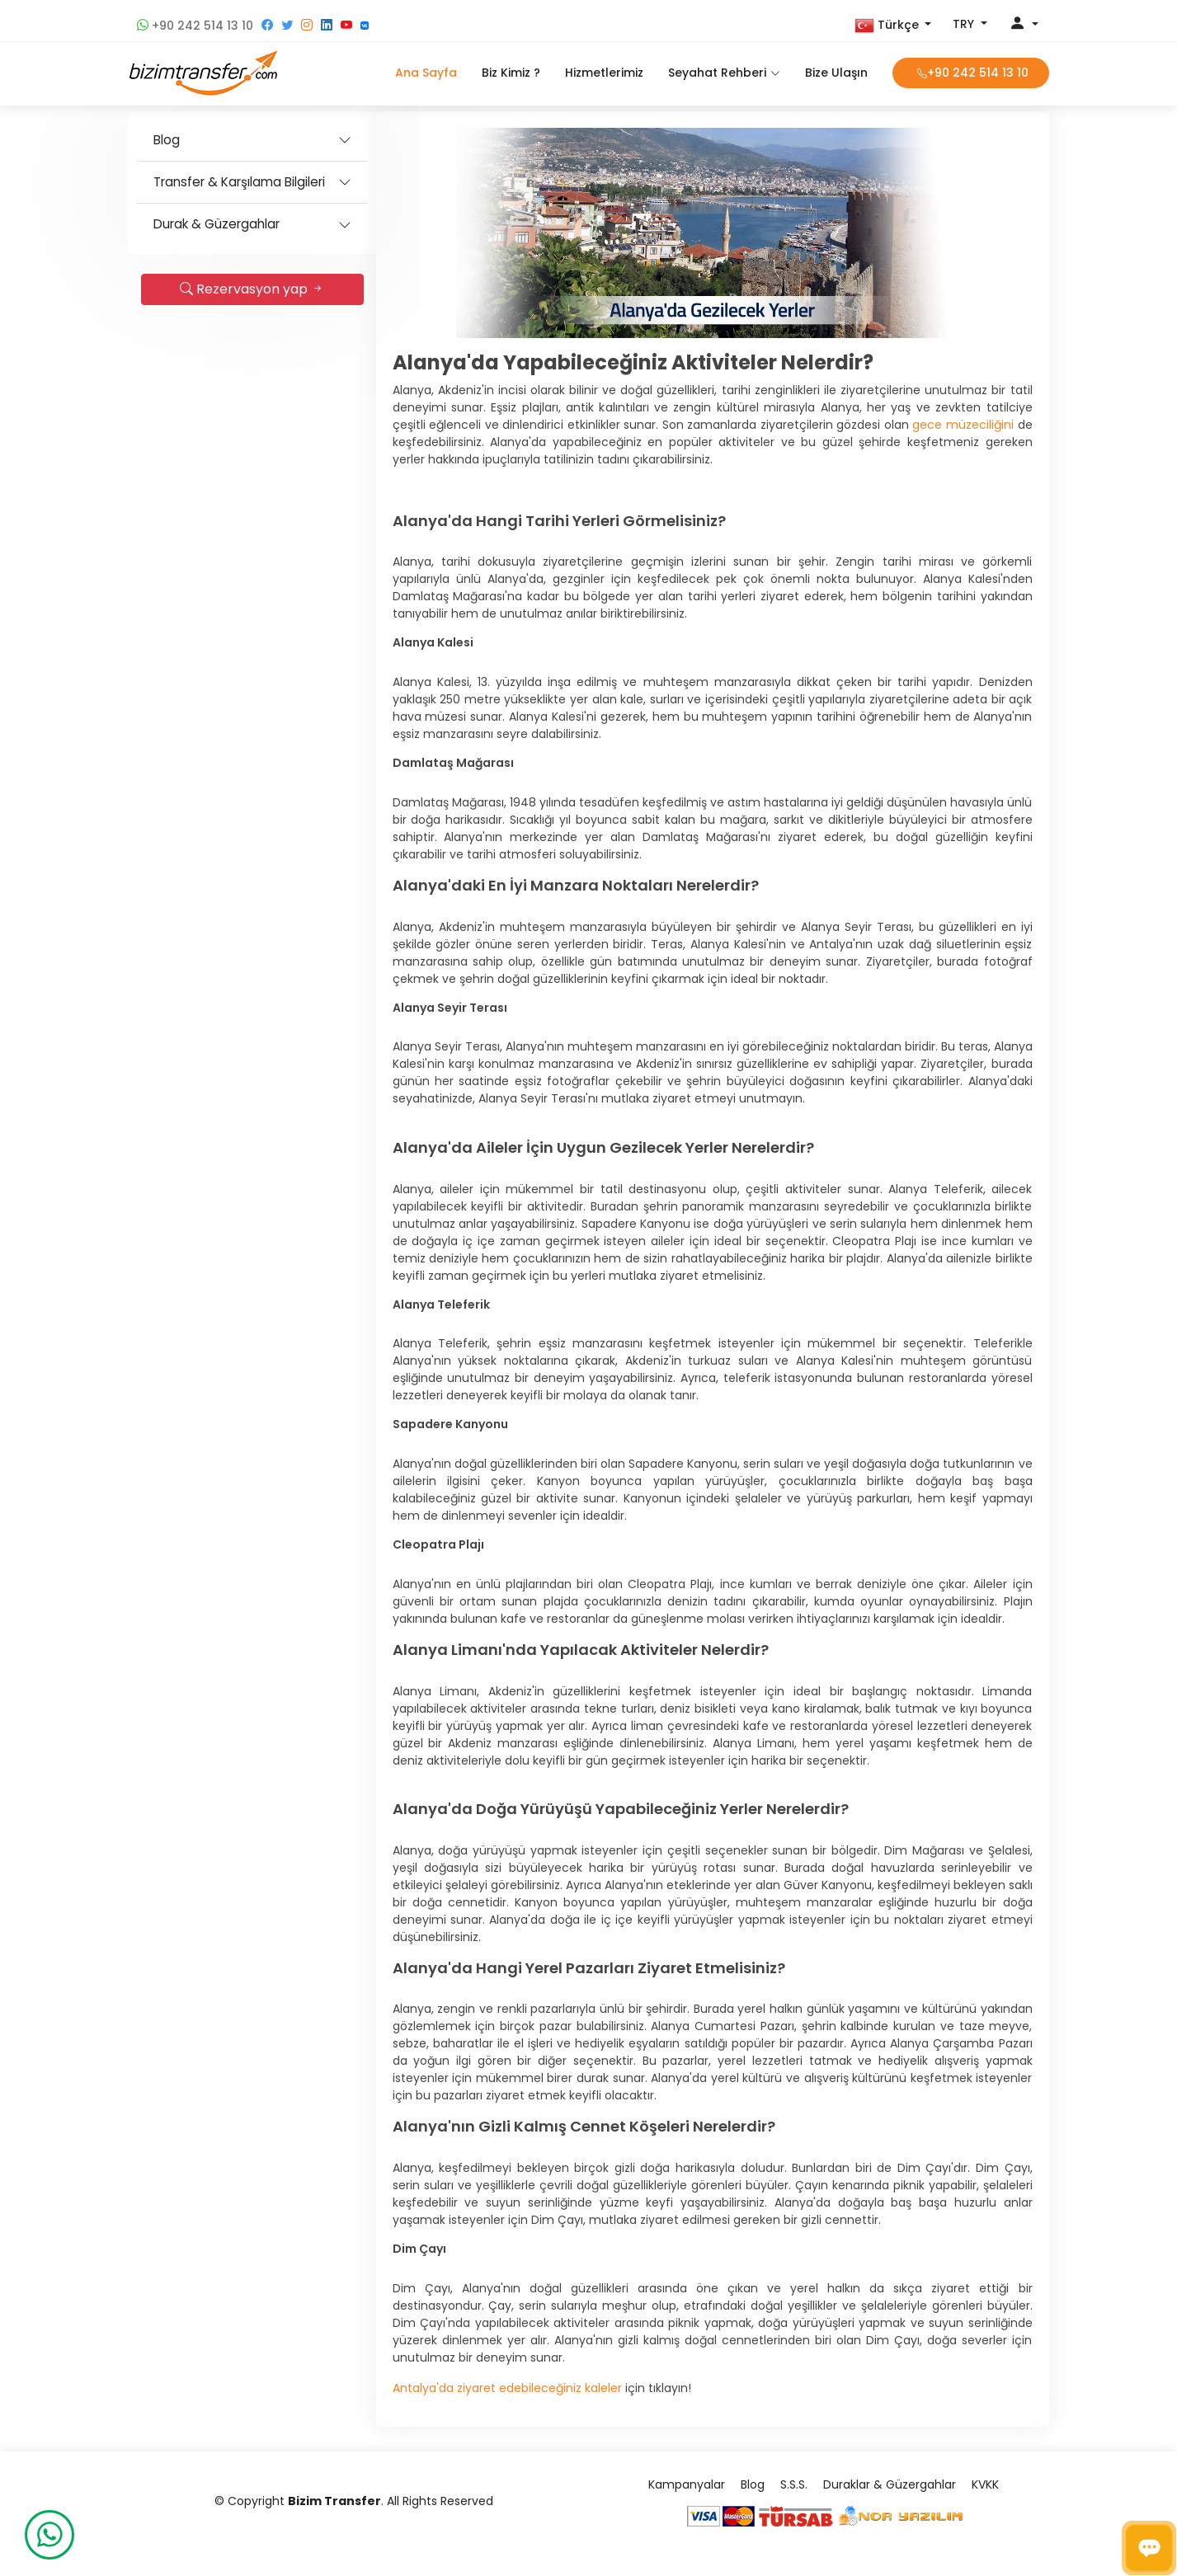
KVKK (985, 2484)
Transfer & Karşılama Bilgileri (239, 181)
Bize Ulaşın (836, 72)
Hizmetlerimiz (604, 72)
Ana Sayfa (426, 72)
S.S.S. (793, 2484)
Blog (166, 139)
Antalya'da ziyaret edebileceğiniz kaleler (507, 2388)
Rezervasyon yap (252, 289)
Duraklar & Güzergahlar (889, 2484)
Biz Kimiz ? (511, 72)
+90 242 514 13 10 (195, 25)
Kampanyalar (686, 2484)
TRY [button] (965, 24)
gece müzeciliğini (963, 424)
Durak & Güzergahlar (216, 224)
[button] (893, 25)
